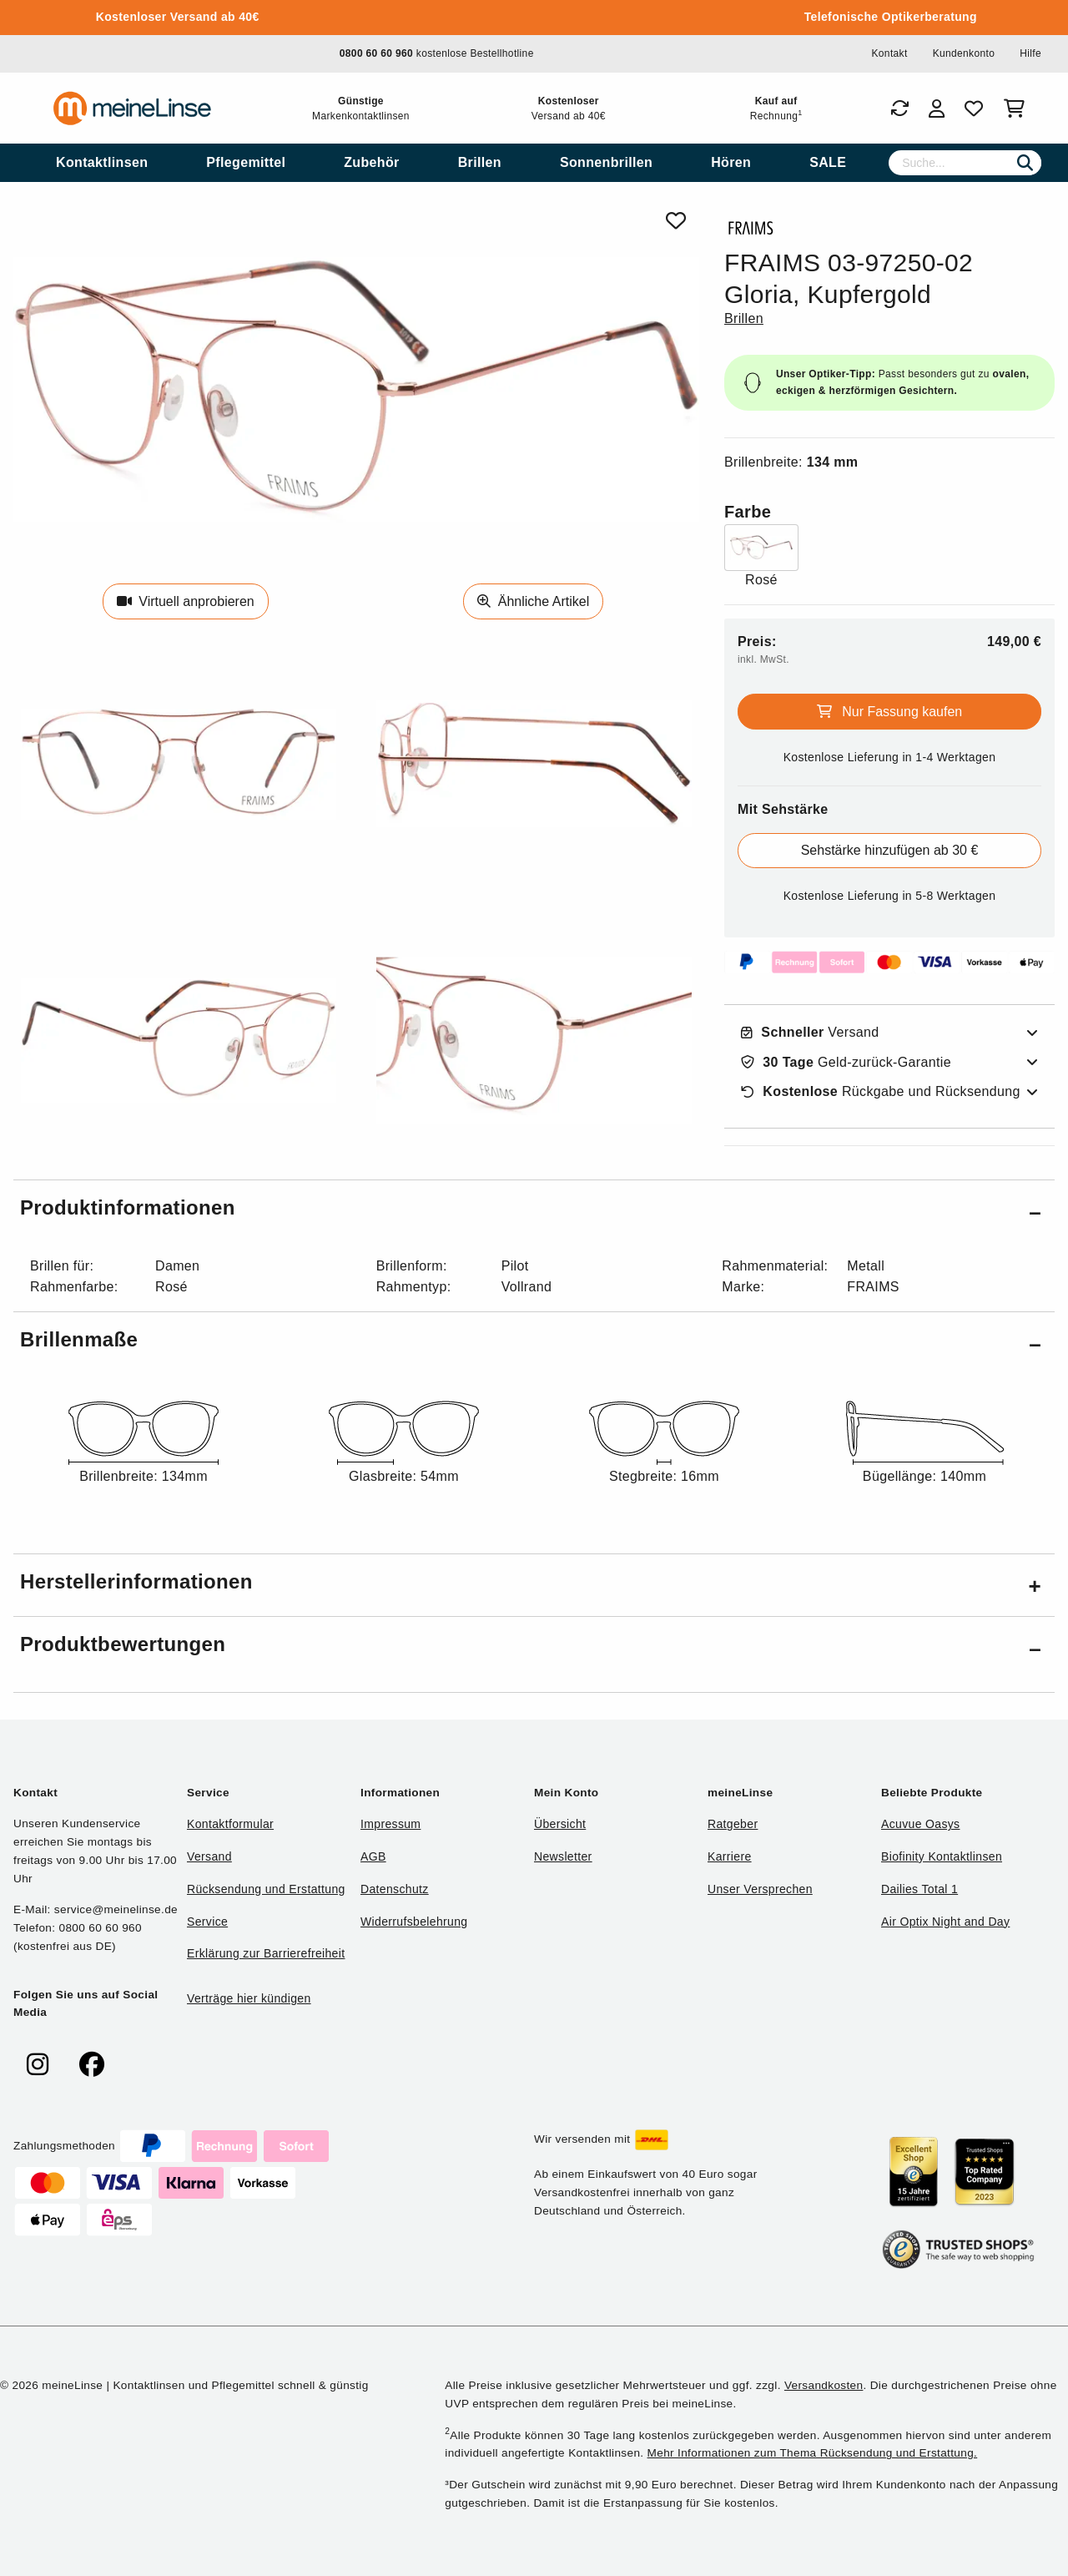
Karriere (730, 1856)
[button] (534, 1210)
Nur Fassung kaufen (890, 712)
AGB (373, 1856)
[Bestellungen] (899, 108)
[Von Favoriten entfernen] (676, 220)
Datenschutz (394, 1889)
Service (207, 1921)
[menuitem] (102, 163)
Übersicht (560, 1824)
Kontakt (889, 53)
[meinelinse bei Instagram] (37, 2065)
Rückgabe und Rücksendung (880, 1092)
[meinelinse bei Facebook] (92, 2065)
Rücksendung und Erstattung (266, 1889)
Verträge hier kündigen (249, 1998)
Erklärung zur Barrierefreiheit (266, 1953)
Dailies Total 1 (919, 1889)
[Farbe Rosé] (761, 557)
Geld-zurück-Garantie (846, 1062)
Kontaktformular (230, 1824)
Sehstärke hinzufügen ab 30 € (890, 850)
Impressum (390, 1824)
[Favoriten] (974, 108)
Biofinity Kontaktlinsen (941, 1856)
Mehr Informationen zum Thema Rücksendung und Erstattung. (812, 2453)
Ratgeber (733, 1824)
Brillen (743, 318)
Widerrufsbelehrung (413, 1921)
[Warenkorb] (1017, 108)
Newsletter (563, 1856)
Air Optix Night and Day (945, 1921)
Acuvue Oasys (920, 1824)
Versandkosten (823, 2385)
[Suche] (965, 162)
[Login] (937, 108)
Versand (810, 1032)
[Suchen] (1025, 162)
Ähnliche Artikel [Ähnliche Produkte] (533, 601)
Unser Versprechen (760, 1889)
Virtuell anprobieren (185, 601)
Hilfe (1030, 53)
